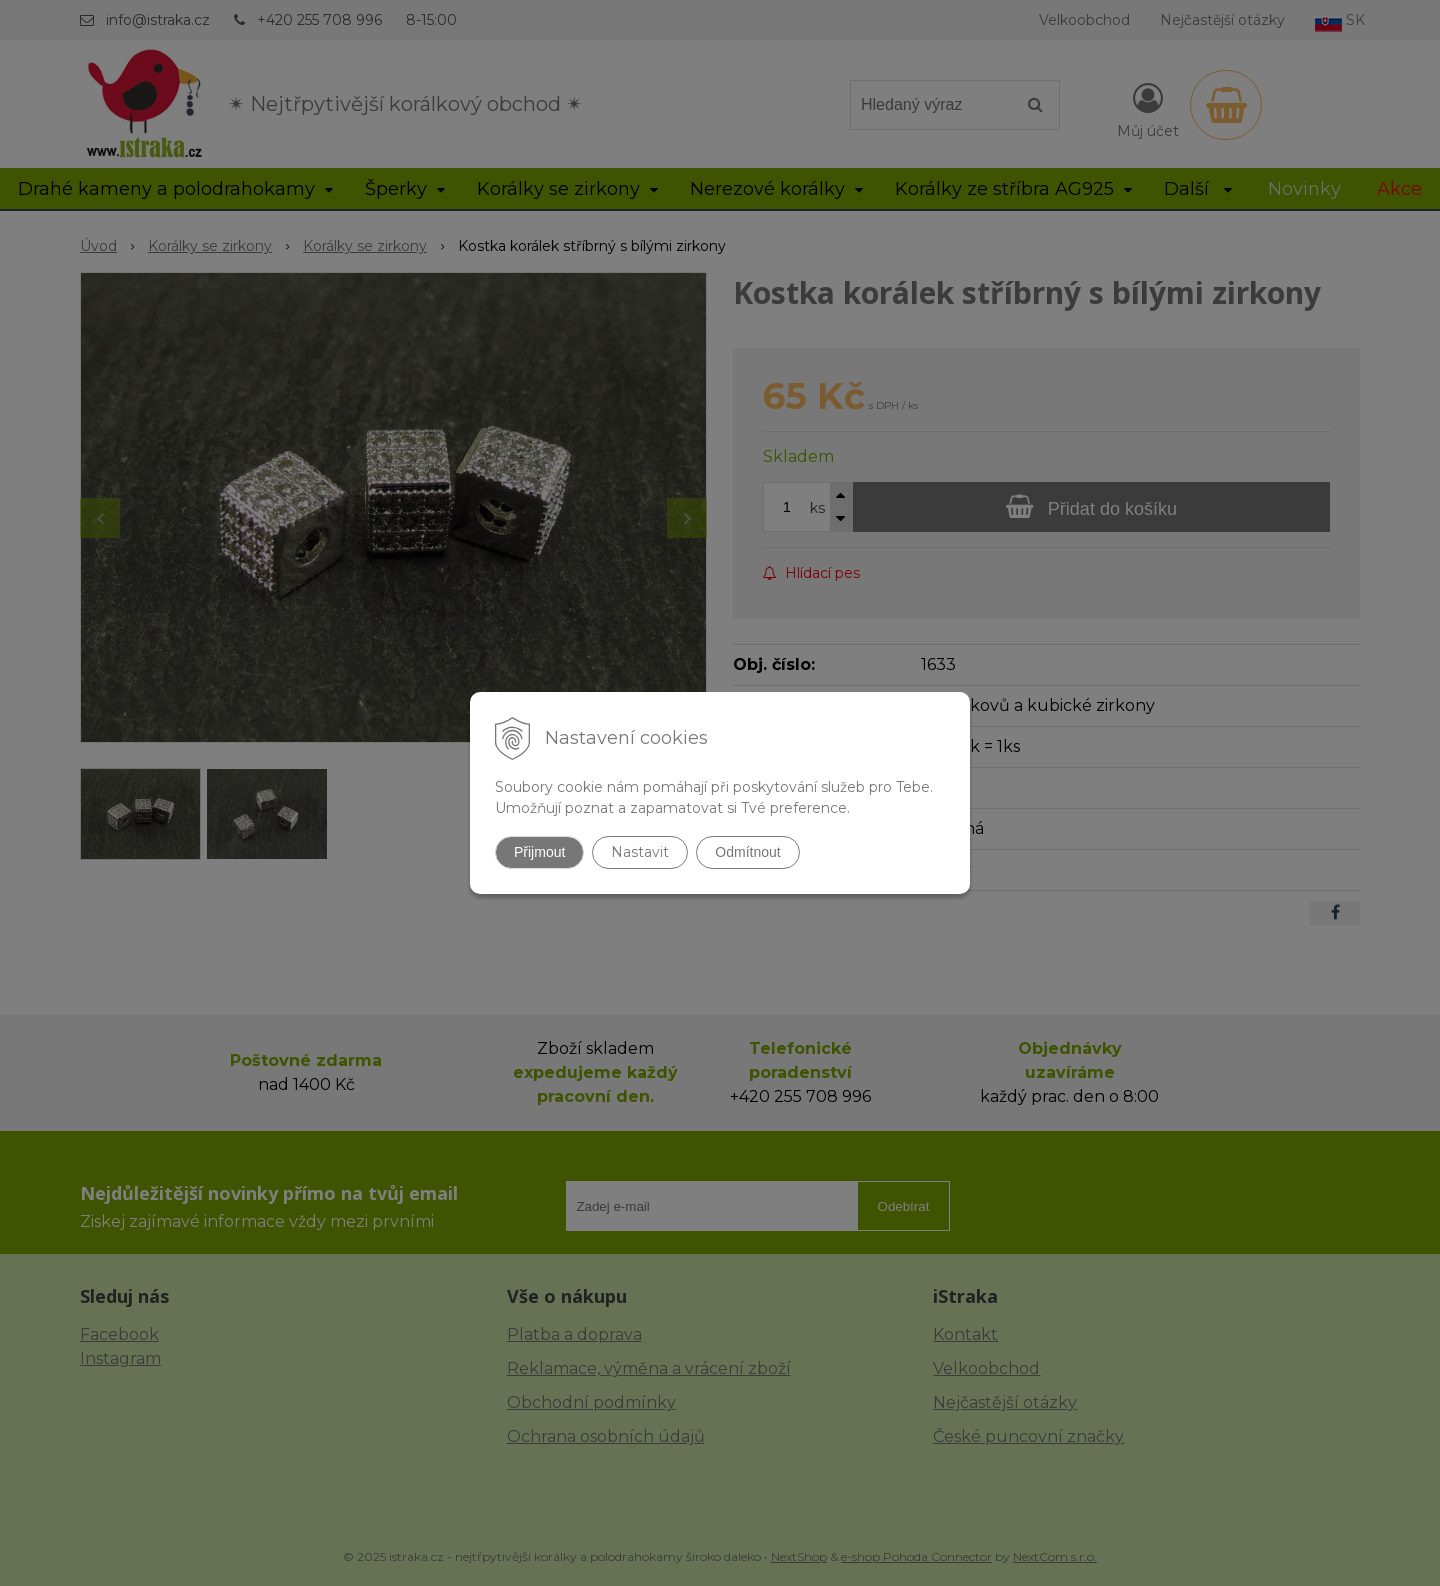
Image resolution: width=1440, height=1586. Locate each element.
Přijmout (539, 852)
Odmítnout (747, 852)
